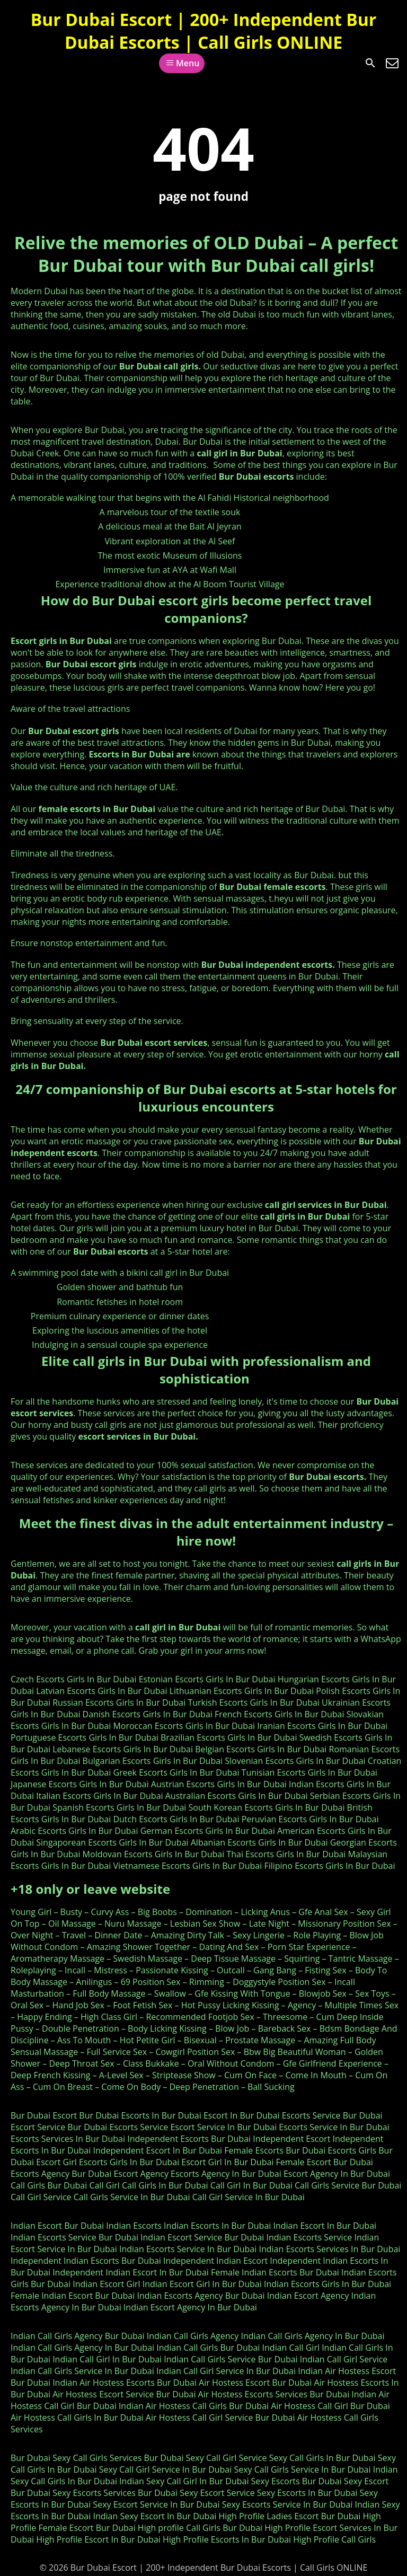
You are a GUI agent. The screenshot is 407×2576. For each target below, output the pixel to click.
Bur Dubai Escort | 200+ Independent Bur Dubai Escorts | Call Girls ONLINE (203, 31)
